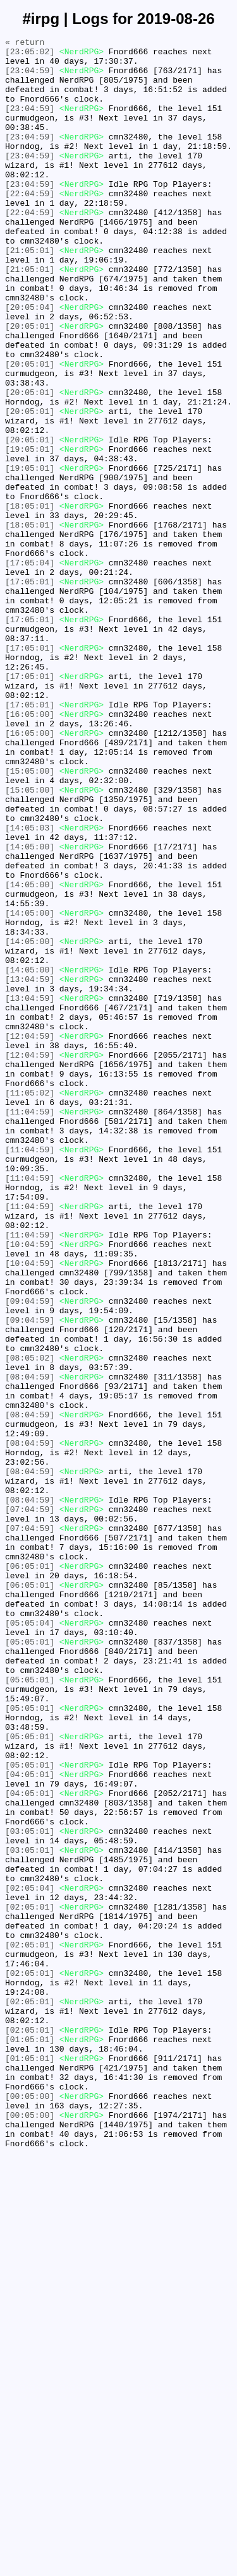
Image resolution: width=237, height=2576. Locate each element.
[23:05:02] (29, 55)
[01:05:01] (29, 2440)
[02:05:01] (29, 2281)
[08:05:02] (29, 1622)
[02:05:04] (29, 2258)
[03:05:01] (29, 2190)
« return (24, 43)
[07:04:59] (29, 1804)
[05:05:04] (29, 1940)
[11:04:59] (29, 1327)
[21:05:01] (29, 293)
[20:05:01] (29, 384)
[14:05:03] (29, 986)
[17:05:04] (29, 668)
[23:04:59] (29, 77)
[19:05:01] (29, 532)
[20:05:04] (29, 361)
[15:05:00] (29, 918)
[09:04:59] (29, 1554)
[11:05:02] (29, 1304)
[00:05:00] (29, 2508)
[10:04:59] (29, 1486)
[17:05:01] (29, 691)
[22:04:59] (29, 225)
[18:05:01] (29, 600)
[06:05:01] (29, 1872)
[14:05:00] (29, 1009)
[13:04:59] (29, 1168)
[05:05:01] (29, 1963)
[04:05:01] (29, 2122)
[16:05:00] (29, 850)
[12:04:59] (29, 1236)
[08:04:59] (29, 1645)
